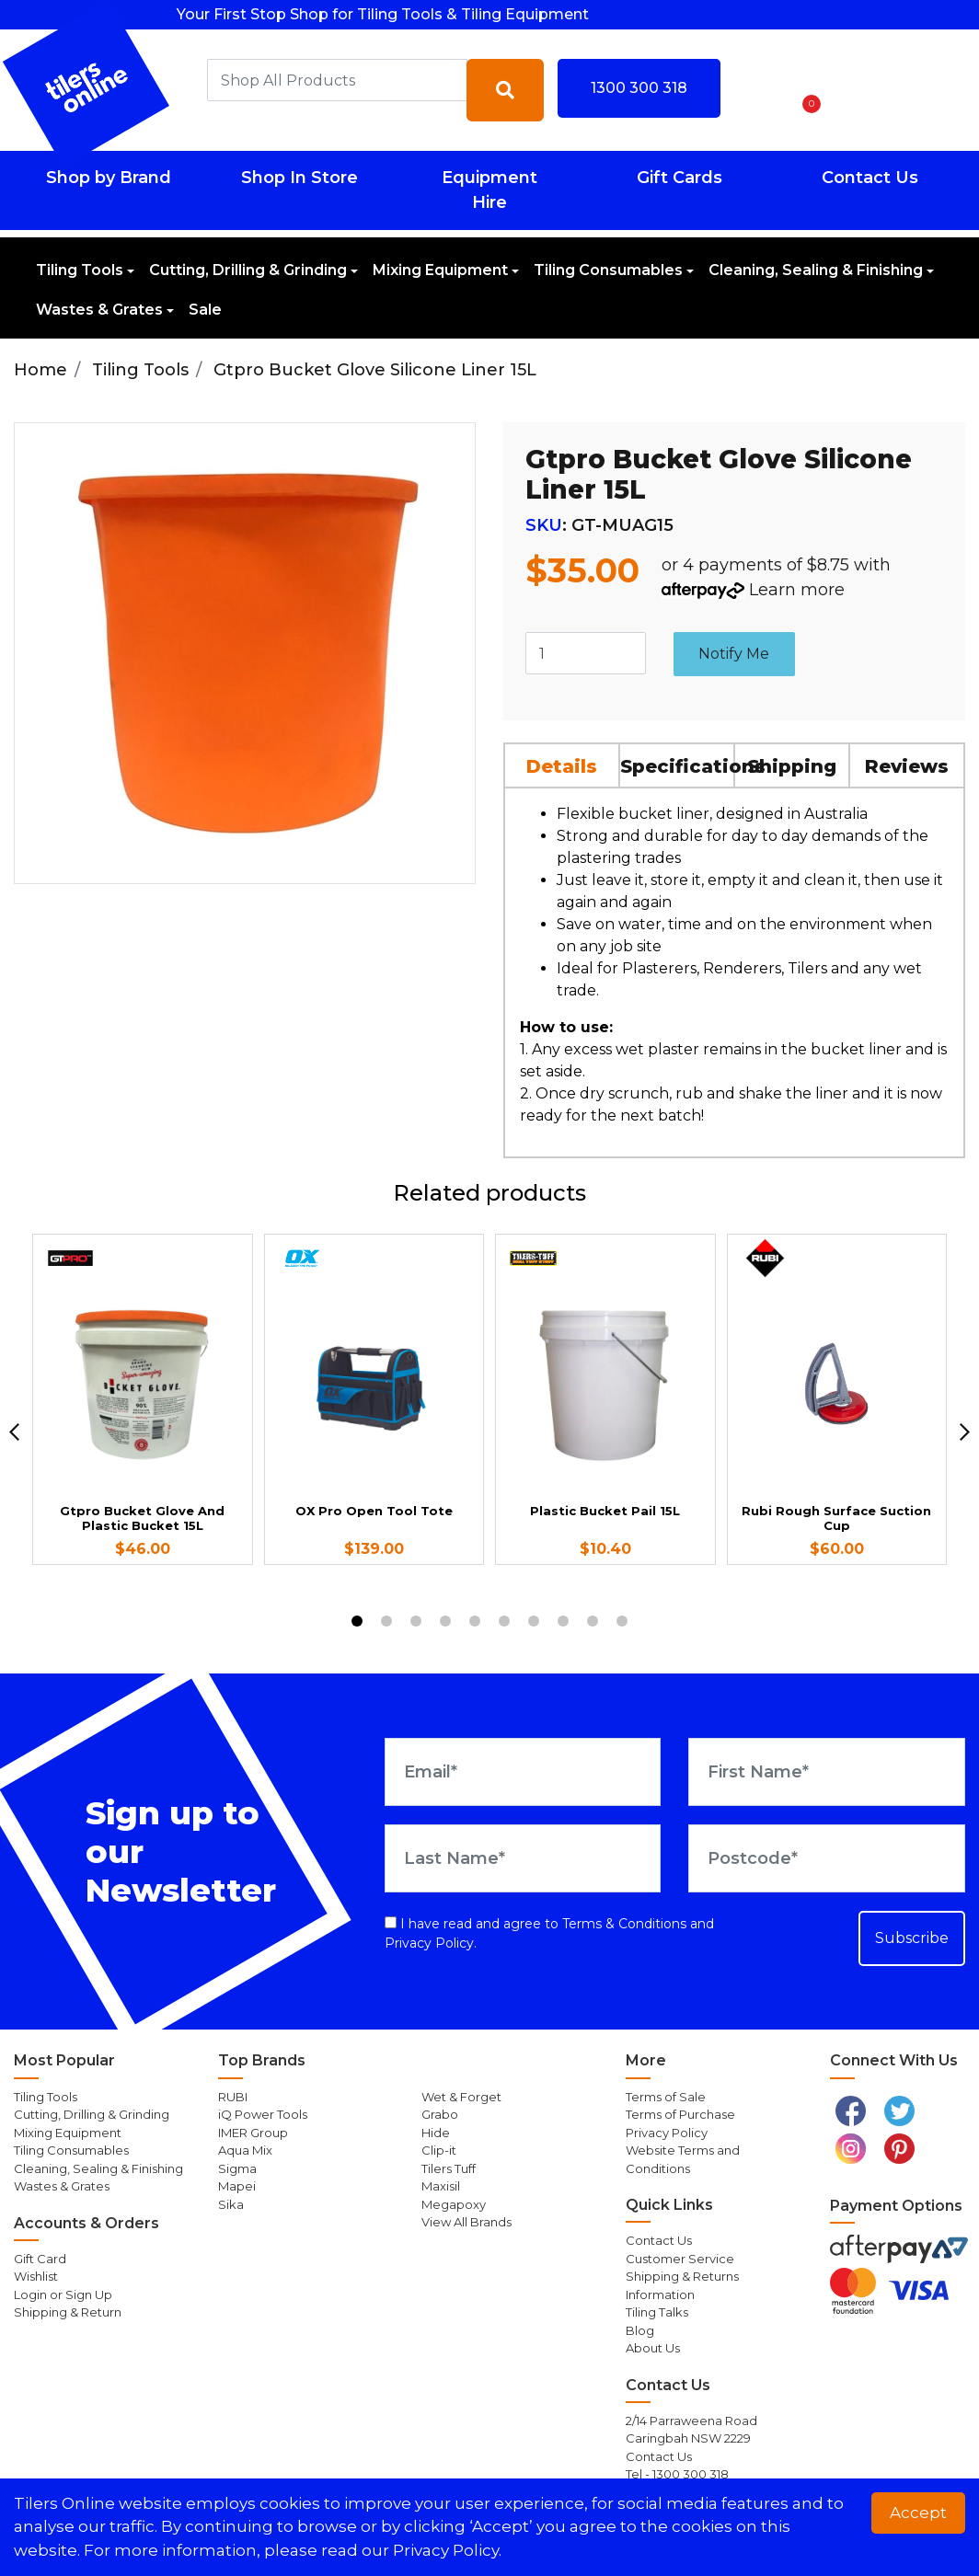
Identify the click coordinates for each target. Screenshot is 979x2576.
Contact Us (870, 177)
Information (660, 2294)
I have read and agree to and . (549, 1933)
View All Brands (466, 2221)
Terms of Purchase (680, 2114)
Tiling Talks (657, 2312)
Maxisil (440, 2186)
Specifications (677, 766)
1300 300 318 (639, 88)
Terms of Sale (666, 2096)
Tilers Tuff (448, 2168)
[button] (757, 90)
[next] (964, 1432)
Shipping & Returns (682, 2276)
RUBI (233, 2096)
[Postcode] (826, 1858)
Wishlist (36, 2276)
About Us (653, 2347)
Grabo (439, 2114)
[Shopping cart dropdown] (805, 90)
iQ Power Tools (262, 2114)
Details (561, 766)
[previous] (14, 1432)
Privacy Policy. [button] (447, 2550)
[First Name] (826, 1772)
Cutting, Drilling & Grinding (248, 270)
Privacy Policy (429, 1943)
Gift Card (40, 2258)
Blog (640, 2330)
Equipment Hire (489, 190)
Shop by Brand (108, 177)
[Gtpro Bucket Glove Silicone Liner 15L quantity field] (585, 653)
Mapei (237, 2186)
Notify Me (733, 653)
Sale (205, 309)
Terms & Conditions (624, 1923)
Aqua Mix (245, 2150)
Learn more (797, 590)
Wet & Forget (461, 2096)
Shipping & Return (67, 2312)
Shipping (791, 766)
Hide (435, 2132)
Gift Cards (679, 177)
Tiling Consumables (608, 270)
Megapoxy (453, 2204)
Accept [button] (918, 2512)
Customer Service (680, 2258)
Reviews (907, 766)
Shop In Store (299, 177)
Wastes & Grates (99, 309)
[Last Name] (523, 1858)
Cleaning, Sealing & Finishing (815, 270)
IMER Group (253, 2132)
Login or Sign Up (63, 2294)
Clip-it (438, 2150)
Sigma (237, 2168)
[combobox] (337, 80)
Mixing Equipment (440, 270)
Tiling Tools (79, 270)
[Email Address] (523, 1772)
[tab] (562, 765)
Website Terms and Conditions (683, 2159)
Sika (231, 2204)
